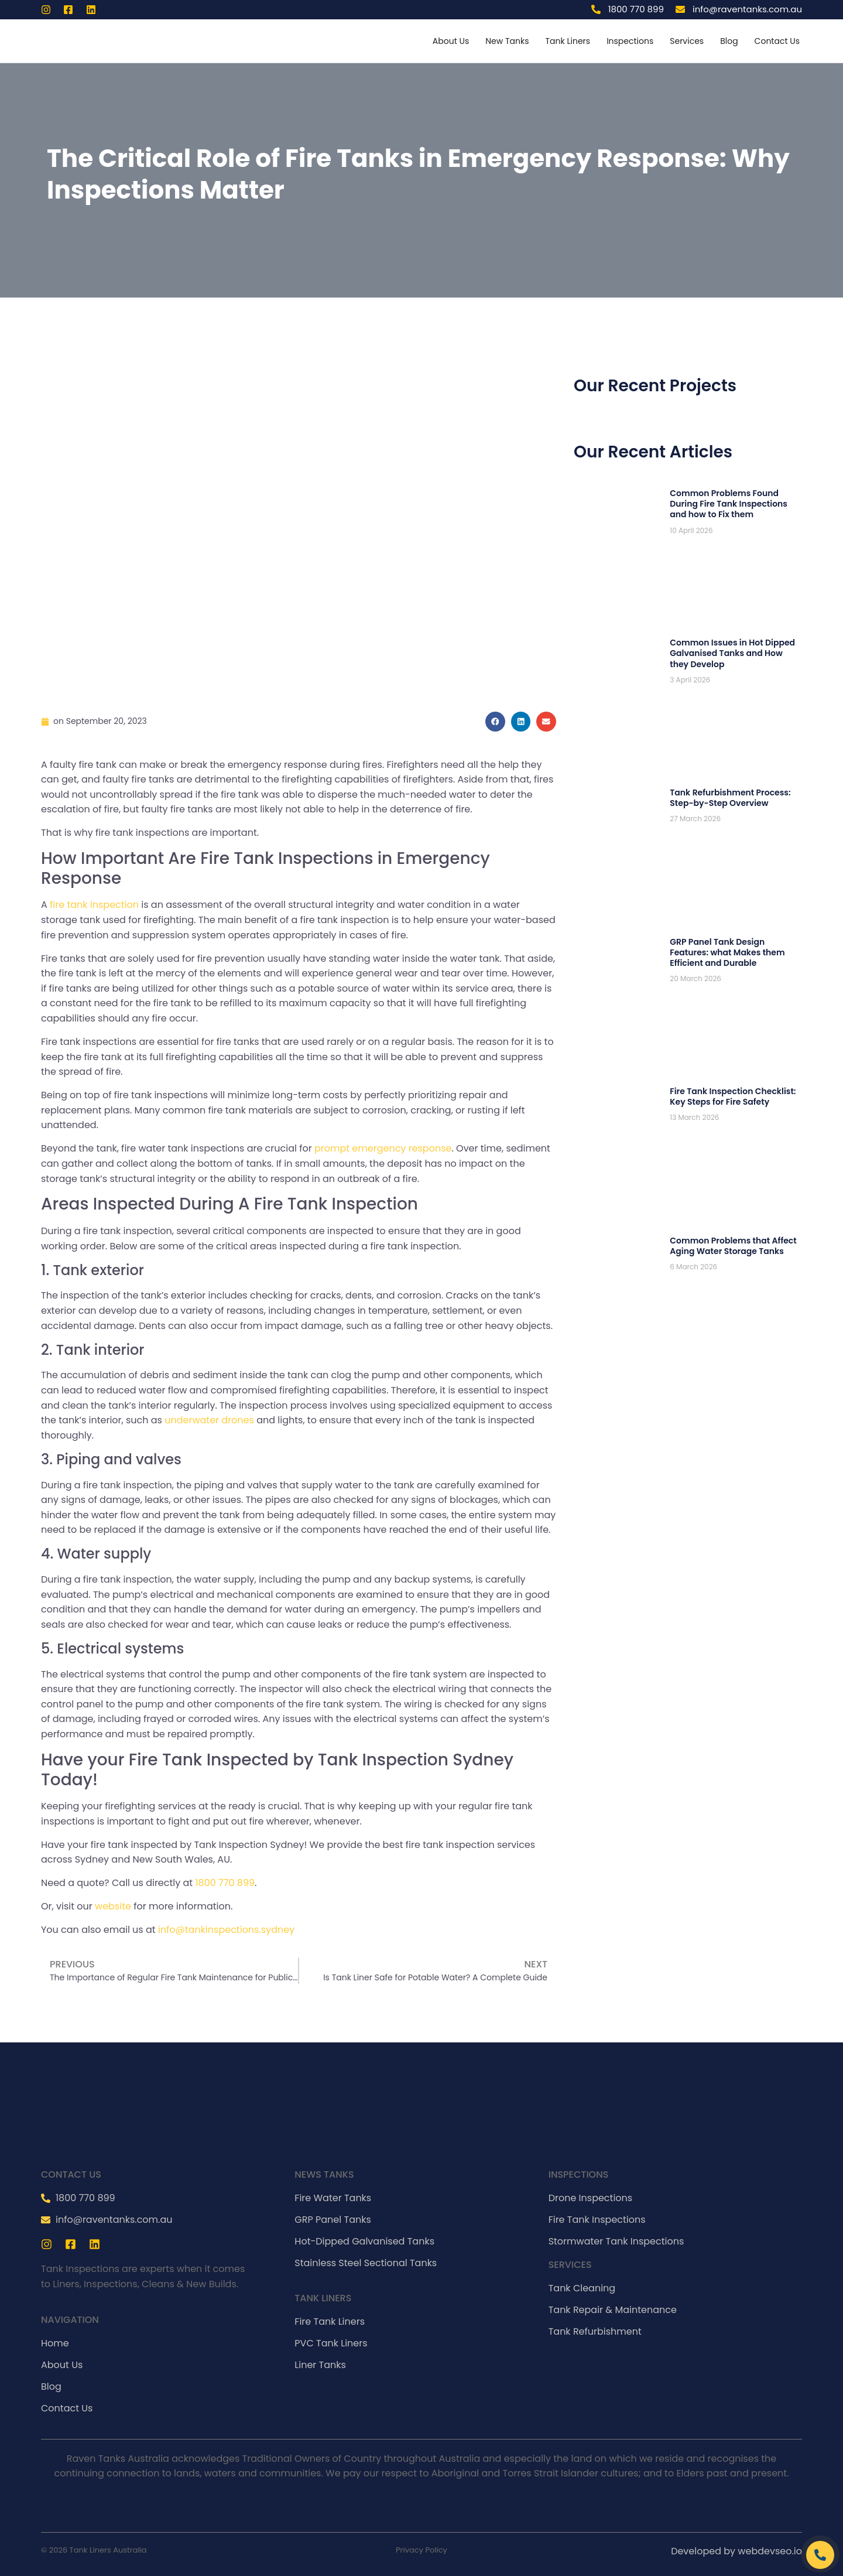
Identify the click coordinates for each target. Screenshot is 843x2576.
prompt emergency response (382, 1148)
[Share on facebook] (495, 722)
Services (687, 41)
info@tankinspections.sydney (226, 1929)
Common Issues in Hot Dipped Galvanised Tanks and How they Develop (732, 653)
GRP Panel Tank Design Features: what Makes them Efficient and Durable (727, 952)
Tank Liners (568, 41)
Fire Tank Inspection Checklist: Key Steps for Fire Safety (733, 1096)
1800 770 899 (225, 1883)
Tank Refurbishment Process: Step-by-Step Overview (730, 798)
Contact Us (777, 41)
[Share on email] (546, 722)
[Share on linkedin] (521, 722)
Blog (729, 41)
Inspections (629, 41)
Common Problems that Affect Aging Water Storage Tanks (733, 1246)
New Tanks (507, 41)
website (114, 1906)
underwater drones (209, 1420)
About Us (451, 41)
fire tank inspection (94, 904)
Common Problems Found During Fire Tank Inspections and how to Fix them (728, 503)
